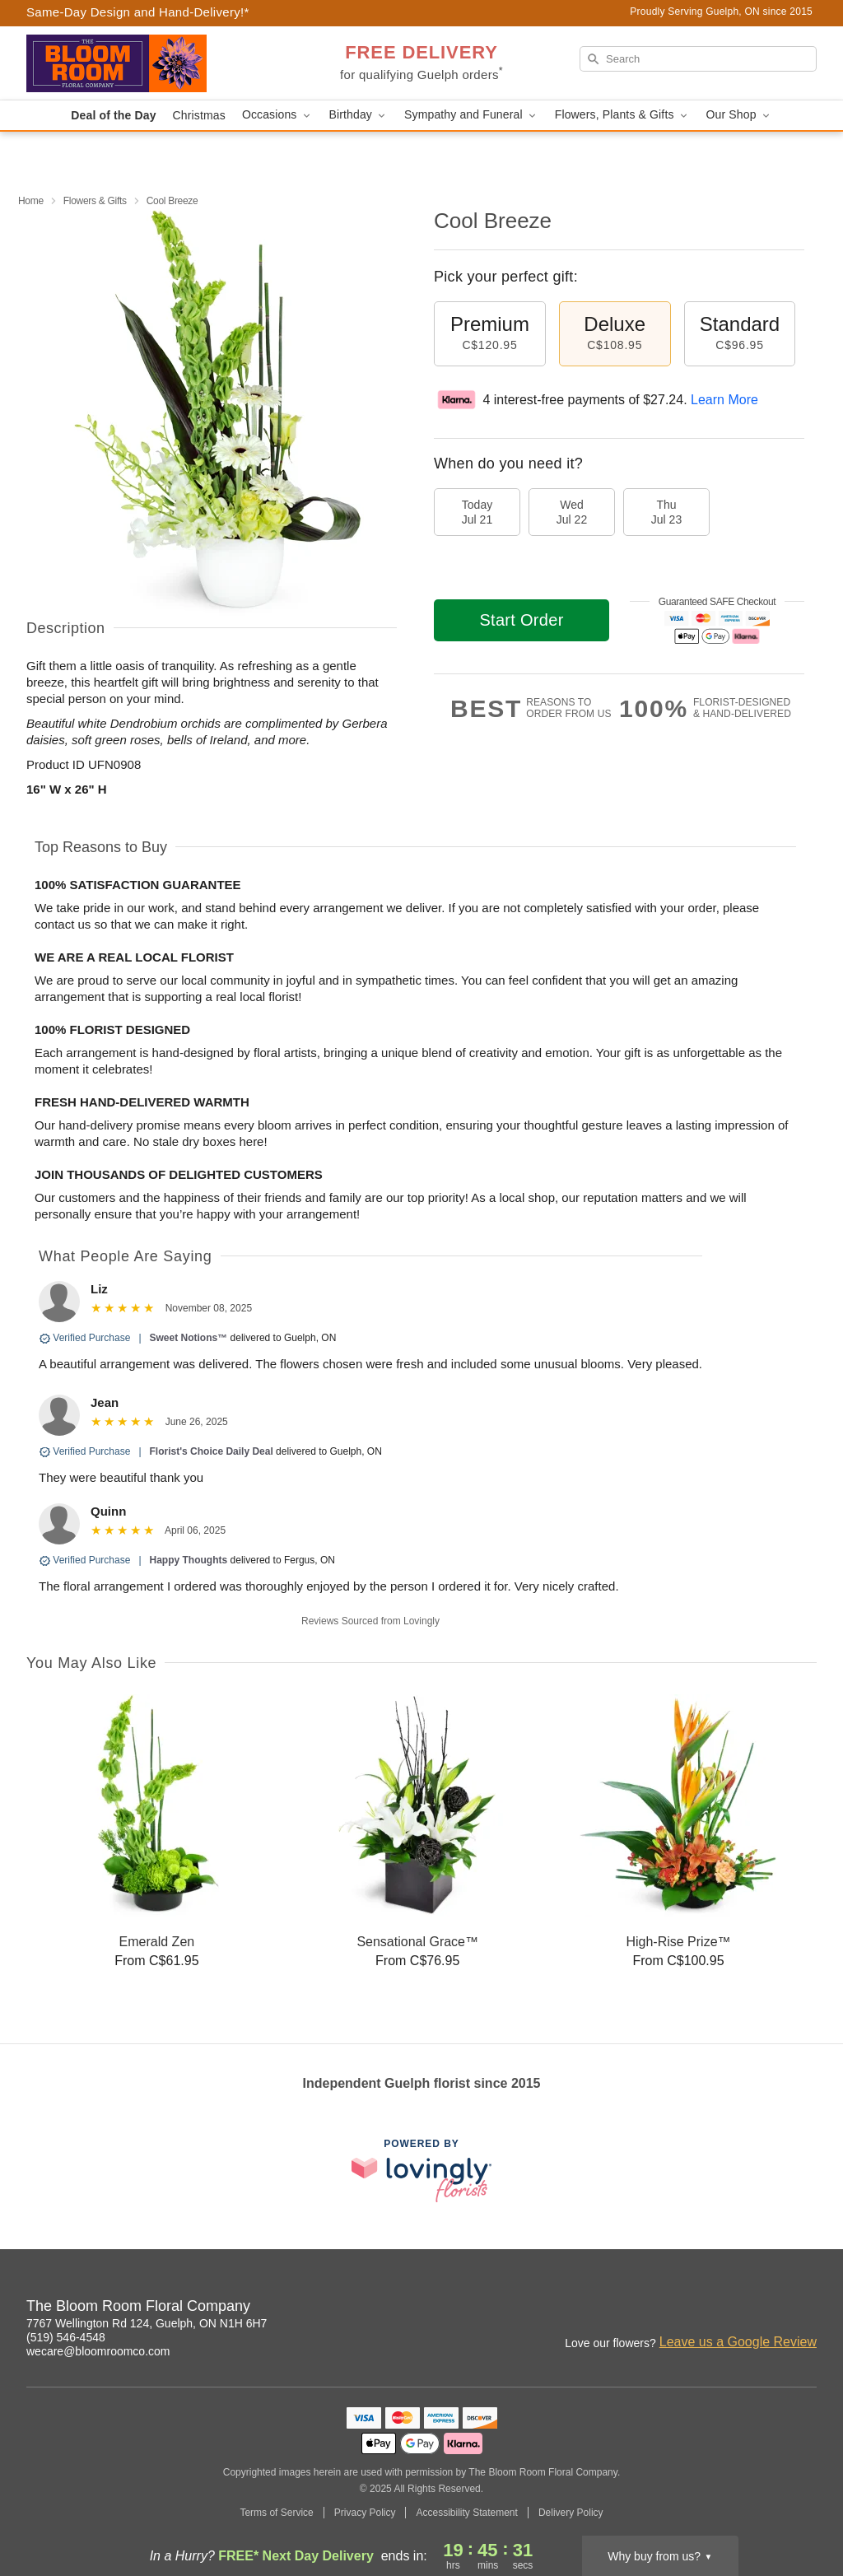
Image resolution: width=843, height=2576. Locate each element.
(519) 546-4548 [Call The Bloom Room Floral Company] (65, 2337)
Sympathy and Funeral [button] (471, 115)
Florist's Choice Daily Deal (211, 1451)
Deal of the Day (113, 115)
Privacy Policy (365, 2513)
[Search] (698, 59)
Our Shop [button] (739, 115)
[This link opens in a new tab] (421, 2170)
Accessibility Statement (466, 2513)
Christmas (199, 115)
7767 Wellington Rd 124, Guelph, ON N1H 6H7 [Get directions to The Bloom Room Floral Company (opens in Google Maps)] (146, 2323)
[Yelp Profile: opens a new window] (805, 2308)
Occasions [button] (277, 115)
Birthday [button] (359, 115)
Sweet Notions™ (189, 1338)
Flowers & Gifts (95, 201)
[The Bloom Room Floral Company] (144, 63)
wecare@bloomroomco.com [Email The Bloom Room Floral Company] (98, 2351)
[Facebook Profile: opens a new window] (732, 2308)
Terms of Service (276, 2513)
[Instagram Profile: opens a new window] (696, 2308)
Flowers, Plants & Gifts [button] (622, 115)
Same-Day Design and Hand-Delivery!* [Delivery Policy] (137, 12)
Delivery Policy (570, 2513)
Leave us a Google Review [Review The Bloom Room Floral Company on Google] (738, 2342)
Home (31, 201)
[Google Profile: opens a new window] (768, 2308)
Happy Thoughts (189, 1560)
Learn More (724, 400)
